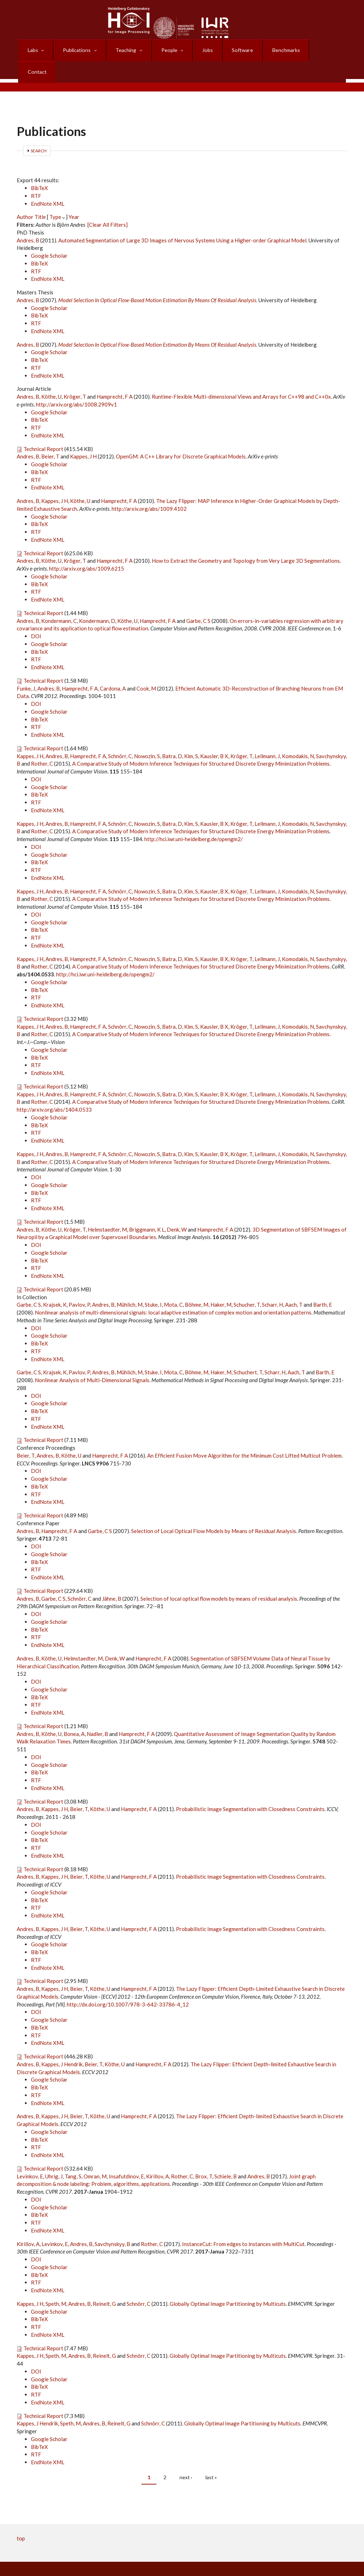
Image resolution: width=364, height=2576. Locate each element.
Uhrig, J (54, 2154)
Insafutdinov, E (126, 2154)
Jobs (207, 46)
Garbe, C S (198, 599)
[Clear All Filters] (107, 203)
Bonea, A (74, 1712)
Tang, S (73, 2154)
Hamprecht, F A (115, 375)
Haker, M (220, 1283)
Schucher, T (247, 1283)
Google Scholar (49, 234)
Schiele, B (225, 2154)
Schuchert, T (248, 1350)
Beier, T (50, 434)
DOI (36, 614)
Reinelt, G (104, 2282)
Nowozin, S (147, 734)
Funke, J (26, 666)
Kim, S (191, 734)
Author (25, 195)
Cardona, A (113, 666)
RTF (36, 174)
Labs (35, 46)
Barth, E (322, 1283)
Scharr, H (272, 1283)
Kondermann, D (97, 599)
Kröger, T (75, 375)
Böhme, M (196, 1283)
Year (74, 195)
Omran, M (95, 2154)
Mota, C (173, 1283)
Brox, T (203, 2154)
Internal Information (184, 2556)
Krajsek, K (54, 1283)
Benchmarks (283, 46)
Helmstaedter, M (107, 1208)
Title (40, 195)
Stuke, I (153, 1283)
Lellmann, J (267, 734)
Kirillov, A (157, 2154)
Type (55, 195)
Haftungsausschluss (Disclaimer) (306, 2564)
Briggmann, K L (147, 1208)
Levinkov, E (30, 2154)
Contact (325, 46)
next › (186, 2455)
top (21, 2516)
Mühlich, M (130, 1283)
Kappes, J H (83, 434)
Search (39, 129)
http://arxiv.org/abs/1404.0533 (54, 1088)
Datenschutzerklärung (86, 2556)
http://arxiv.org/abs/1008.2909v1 (76, 382)
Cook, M (146, 666)
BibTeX (39, 166)
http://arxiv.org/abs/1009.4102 (149, 487)
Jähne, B (111, 1577)
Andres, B (28, 218)
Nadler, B (97, 1712)
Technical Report (43, 427)
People (169, 46)
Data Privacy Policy (95, 2564)
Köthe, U (51, 375)
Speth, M (56, 2282)
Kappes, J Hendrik (61, 2042)
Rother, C (42, 742)
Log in (226, 2556)
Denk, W (177, 1208)
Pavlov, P (79, 1283)
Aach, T (294, 1283)
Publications (78, 46)
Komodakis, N (298, 734)
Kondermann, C (59, 599)
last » (211, 2455)
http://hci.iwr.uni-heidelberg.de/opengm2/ (193, 817)
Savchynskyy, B (112, 2222)
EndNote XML (47, 182)
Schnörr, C (120, 734)
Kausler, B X (214, 734)
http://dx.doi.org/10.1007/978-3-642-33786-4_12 (128, 1982)
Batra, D (172, 734)
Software (241, 46)
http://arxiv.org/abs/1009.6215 (86, 547)
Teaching (127, 46)
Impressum (330, 2556)
